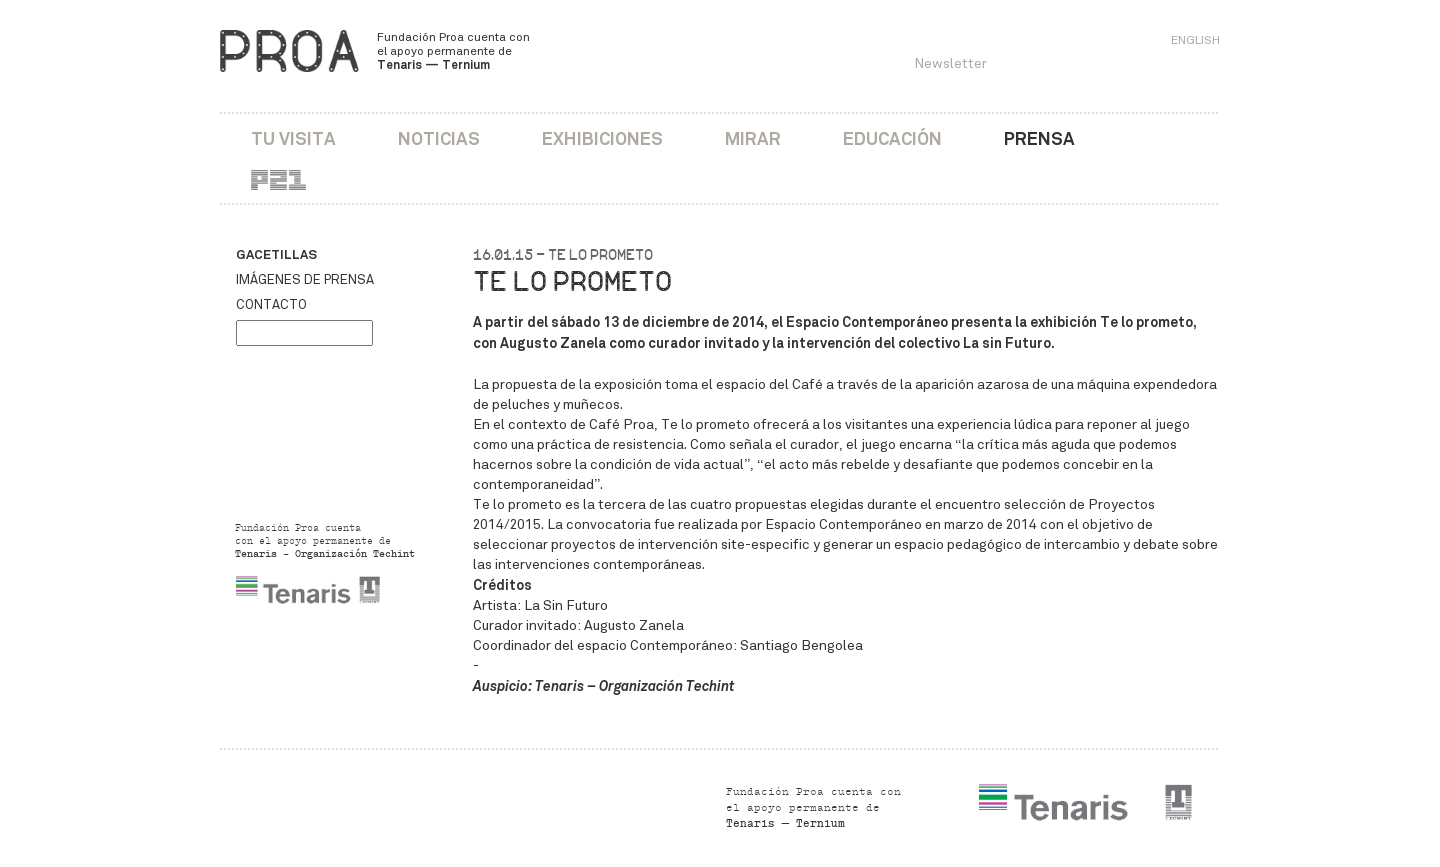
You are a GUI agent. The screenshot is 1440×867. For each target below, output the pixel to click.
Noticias (439, 138)
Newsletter (950, 63)
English (1195, 40)
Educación (892, 138)
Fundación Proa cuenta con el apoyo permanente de (453, 51)
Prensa (1039, 138)
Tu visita (293, 138)
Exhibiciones (602, 138)
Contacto (271, 305)
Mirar (753, 138)
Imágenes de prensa (305, 280)
